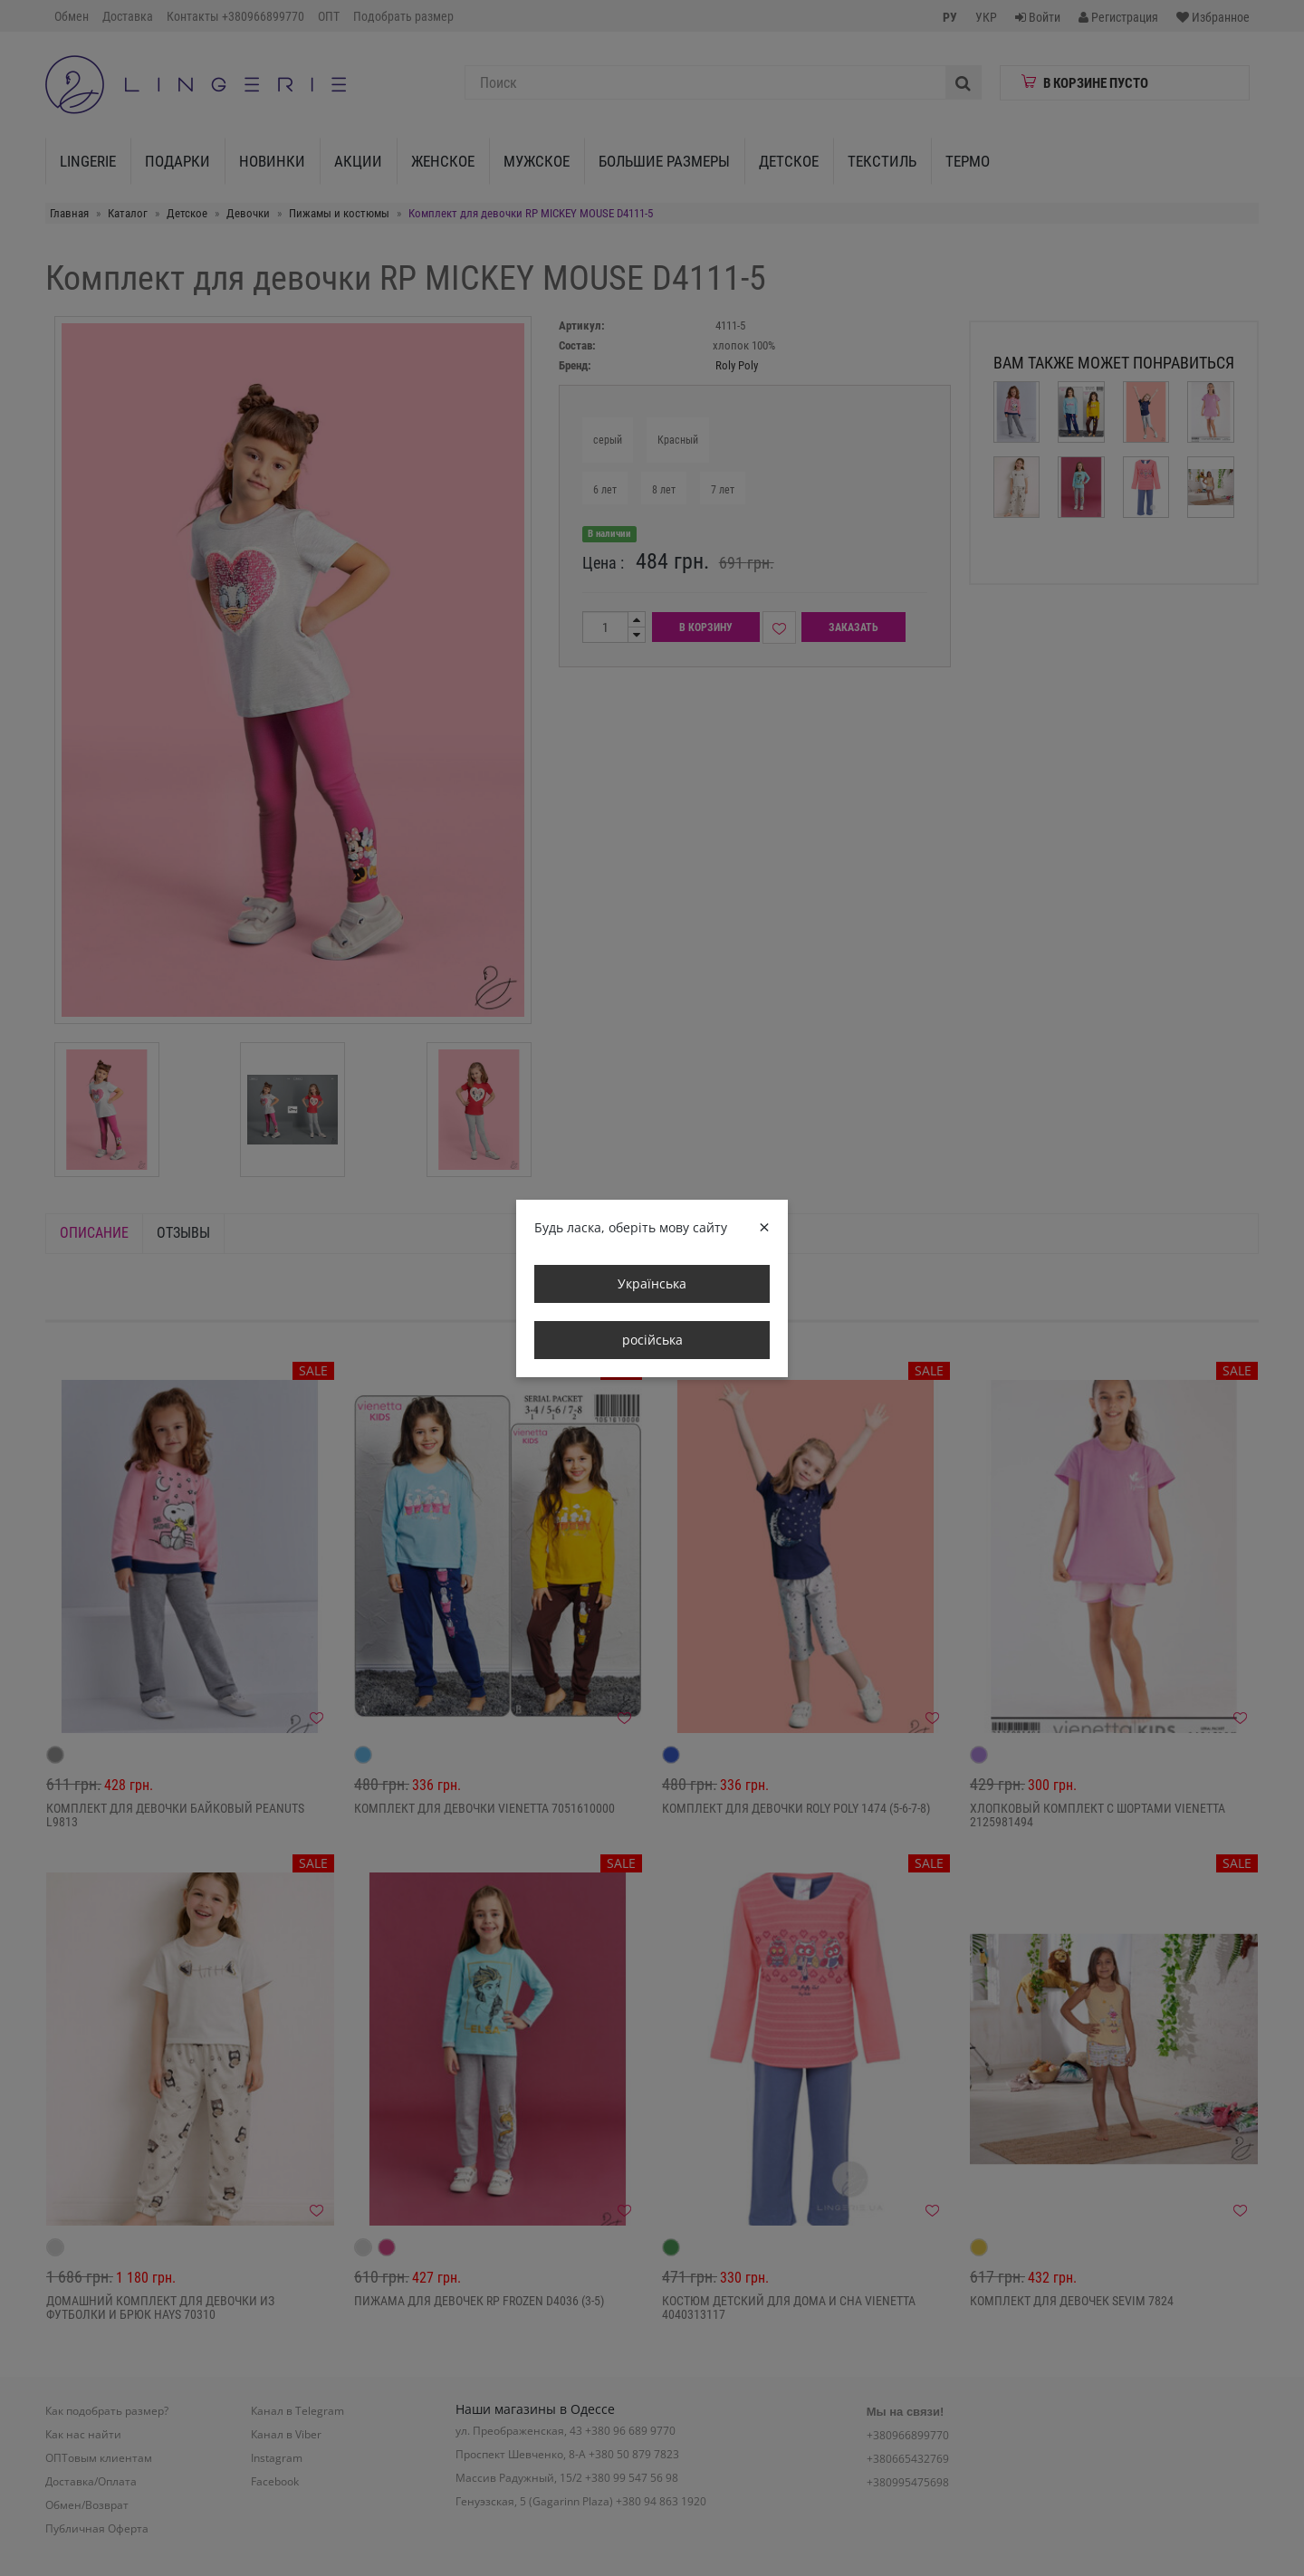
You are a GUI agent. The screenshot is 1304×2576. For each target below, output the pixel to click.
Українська (652, 1283)
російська (652, 1339)
